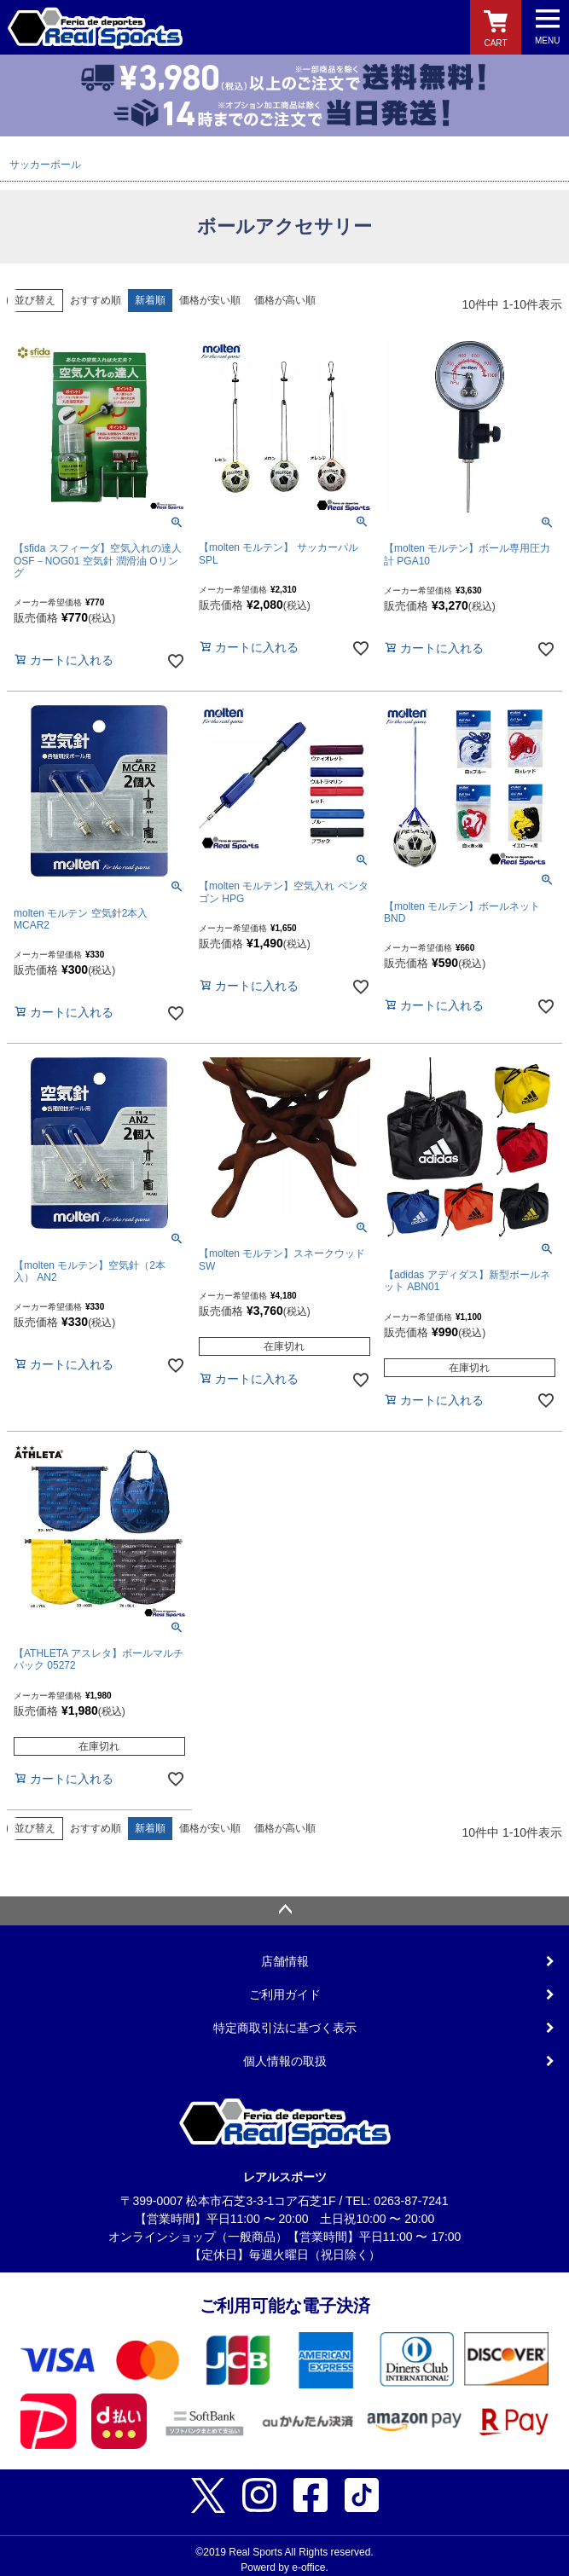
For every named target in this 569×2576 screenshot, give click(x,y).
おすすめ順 (95, 300)
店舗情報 (285, 1961)
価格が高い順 (285, 300)
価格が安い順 (210, 300)
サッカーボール (45, 165)
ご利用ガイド (285, 1994)
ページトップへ (284, 1910)
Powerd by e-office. (284, 2567)
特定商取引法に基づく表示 (285, 2028)
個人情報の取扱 (285, 2061)
